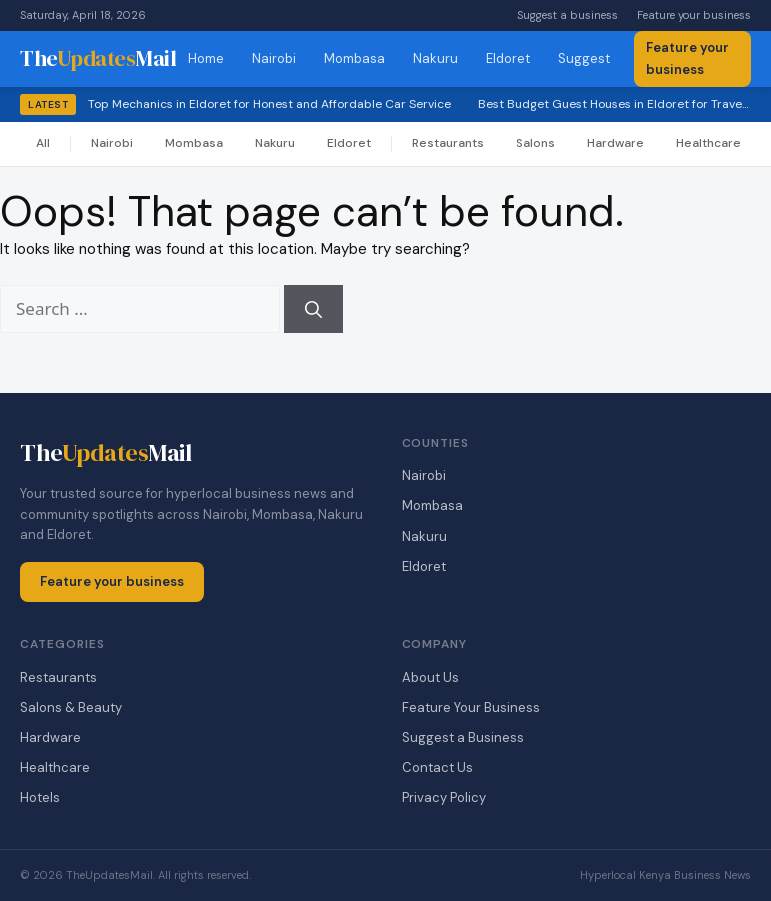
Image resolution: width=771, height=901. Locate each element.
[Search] (313, 309)
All (43, 143)
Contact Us (437, 767)
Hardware (615, 143)
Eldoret (508, 58)
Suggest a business (567, 15)
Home (206, 58)
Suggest (584, 58)
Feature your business (694, 15)
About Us (430, 677)
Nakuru (435, 58)
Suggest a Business (463, 737)
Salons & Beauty (71, 707)
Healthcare (708, 143)
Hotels (40, 797)
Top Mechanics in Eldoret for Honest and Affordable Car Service (269, 104)
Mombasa (354, 58)
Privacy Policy (444, 797)
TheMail (98, 58)
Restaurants (448, 143)
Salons (535, 143)
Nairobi (274, 58)
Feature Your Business (471, 707)
